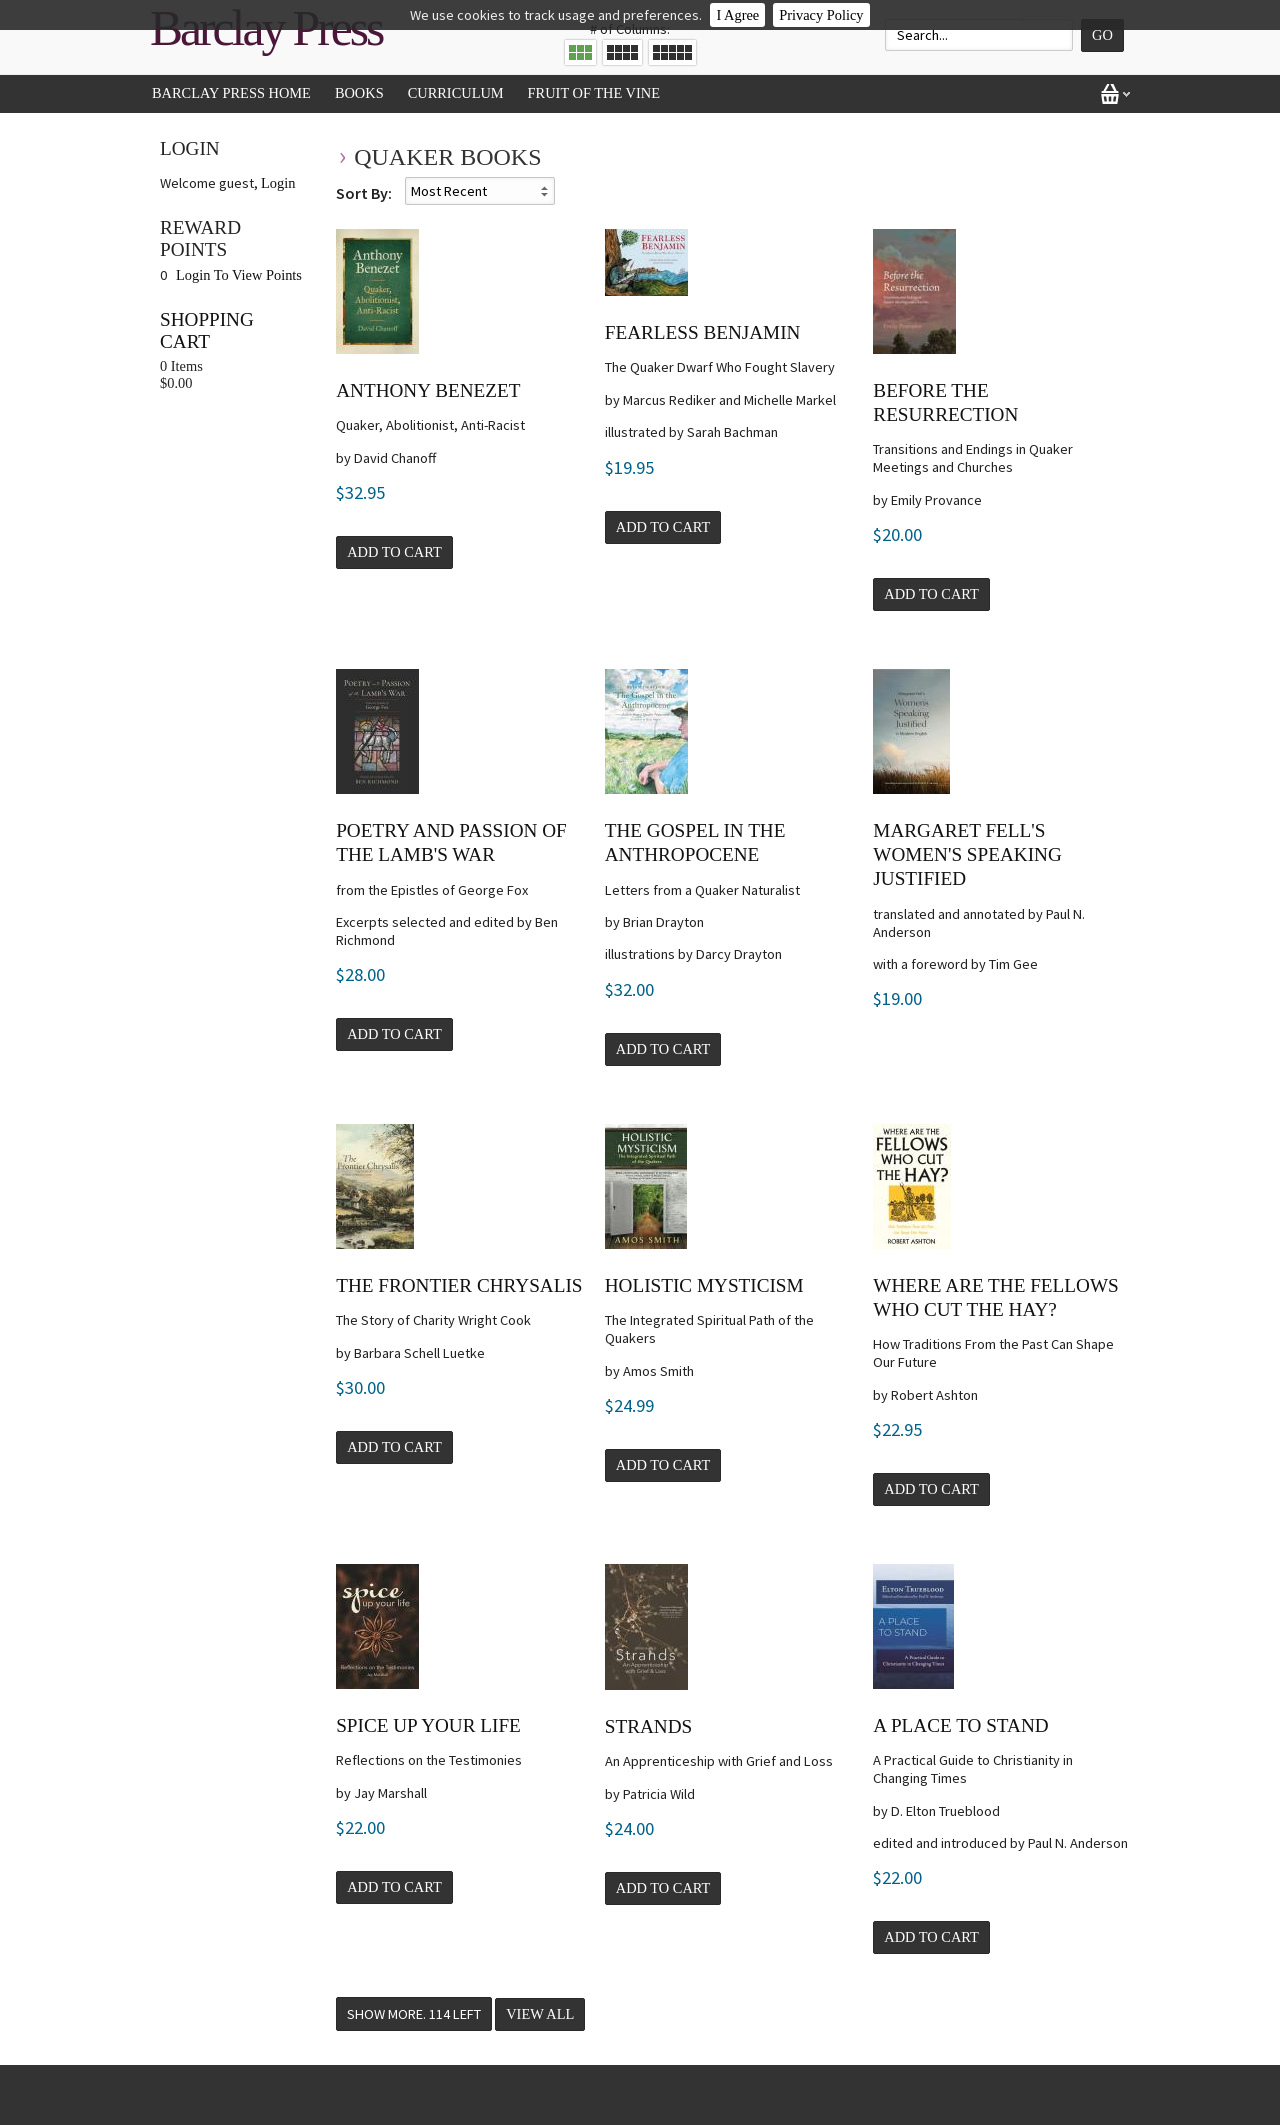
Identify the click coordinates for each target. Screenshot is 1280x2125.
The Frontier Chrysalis (459, 1285)
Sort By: (364, 193)
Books (359, 93)
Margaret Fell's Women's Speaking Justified (967, 854)
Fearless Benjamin (703, 332)
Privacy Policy (821, 15)
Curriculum (456, 93)
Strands (648, 1726)
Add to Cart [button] (394, 552)
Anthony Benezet (428, 390)
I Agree (737, 15)
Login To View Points (239, 275)
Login (278, 183)
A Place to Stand (960, 1725)
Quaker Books (447, 157)
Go (1102, 35)
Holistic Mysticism (704, 1285)
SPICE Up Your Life (428, 1725)
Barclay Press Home (231, 93)
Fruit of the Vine (594, 93)
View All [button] (540, 2014)
